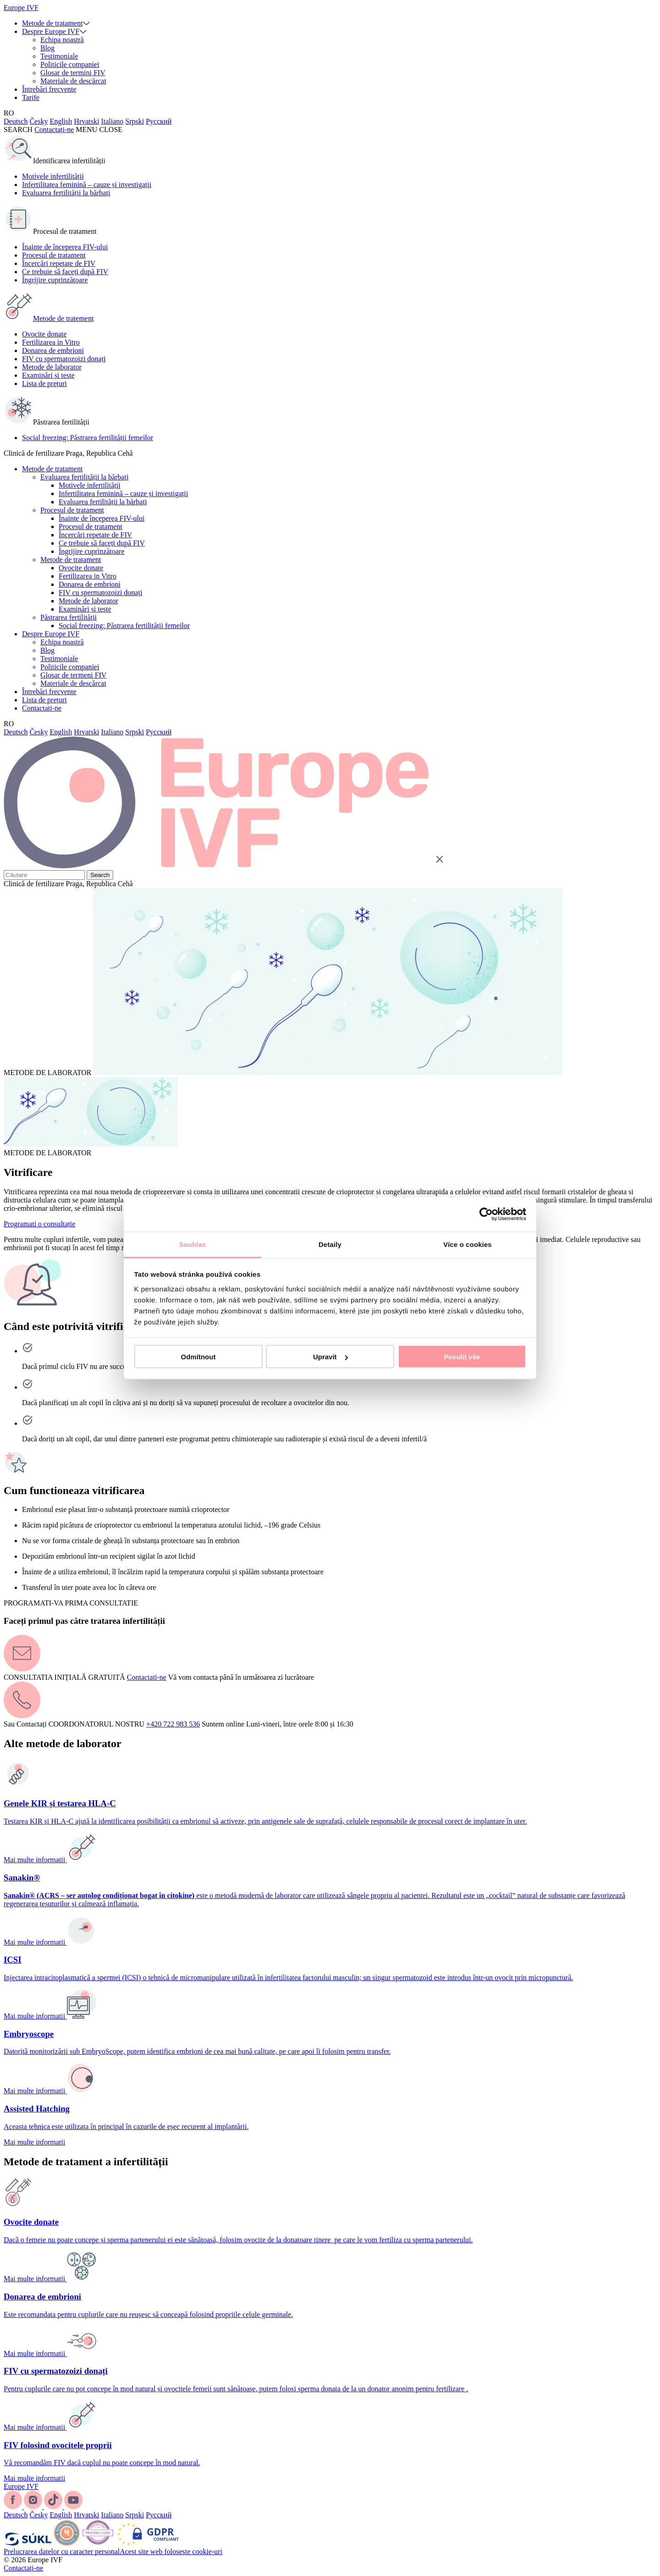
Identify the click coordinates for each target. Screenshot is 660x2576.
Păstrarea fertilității (68, 617)
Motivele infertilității (53, 176)
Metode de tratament (52, 23)
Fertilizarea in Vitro (51, 342)
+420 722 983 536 (173, 1724)
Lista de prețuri (44, 383)
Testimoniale (59, 56)
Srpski (134, 121)
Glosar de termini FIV (72, 73)
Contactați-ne (54, 129)
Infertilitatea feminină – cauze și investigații (86, 184)
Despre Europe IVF (50, 31)
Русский (158, 121)
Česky (38, 121)
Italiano (112, 121)
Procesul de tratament (54, 255)
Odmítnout (198, 1357)
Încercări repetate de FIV (58, 263)
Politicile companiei (69, 64)
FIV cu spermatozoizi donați (63, 359)
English (61, 121)
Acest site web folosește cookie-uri (171, 2551)
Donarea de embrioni (53, 350)
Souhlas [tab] (192, 1244)
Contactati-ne (41, 708)
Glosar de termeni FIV (73, 675)
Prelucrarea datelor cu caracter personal (62, 2551)
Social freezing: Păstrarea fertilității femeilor (87, 437)
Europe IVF (21, 7)
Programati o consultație (39, 1224)
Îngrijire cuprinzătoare (55, 280)
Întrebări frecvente (49, 89)
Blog (47, 48)
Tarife (30, 97)
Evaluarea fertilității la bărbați (66, 193)
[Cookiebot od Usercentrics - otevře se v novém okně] (486, 1214)
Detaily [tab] (330, 1244)
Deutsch (16, 121)
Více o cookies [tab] (467, 1244)
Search (100, 875)
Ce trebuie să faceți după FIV (65, 272)
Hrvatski (86, 121)
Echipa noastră (62, 40)
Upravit (330, 1357)
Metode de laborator (52, 367)
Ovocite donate (44, 334)
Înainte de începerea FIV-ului (65, 247)
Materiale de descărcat (73, 81)
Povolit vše (462, 1357)
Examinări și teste (48, 375)
